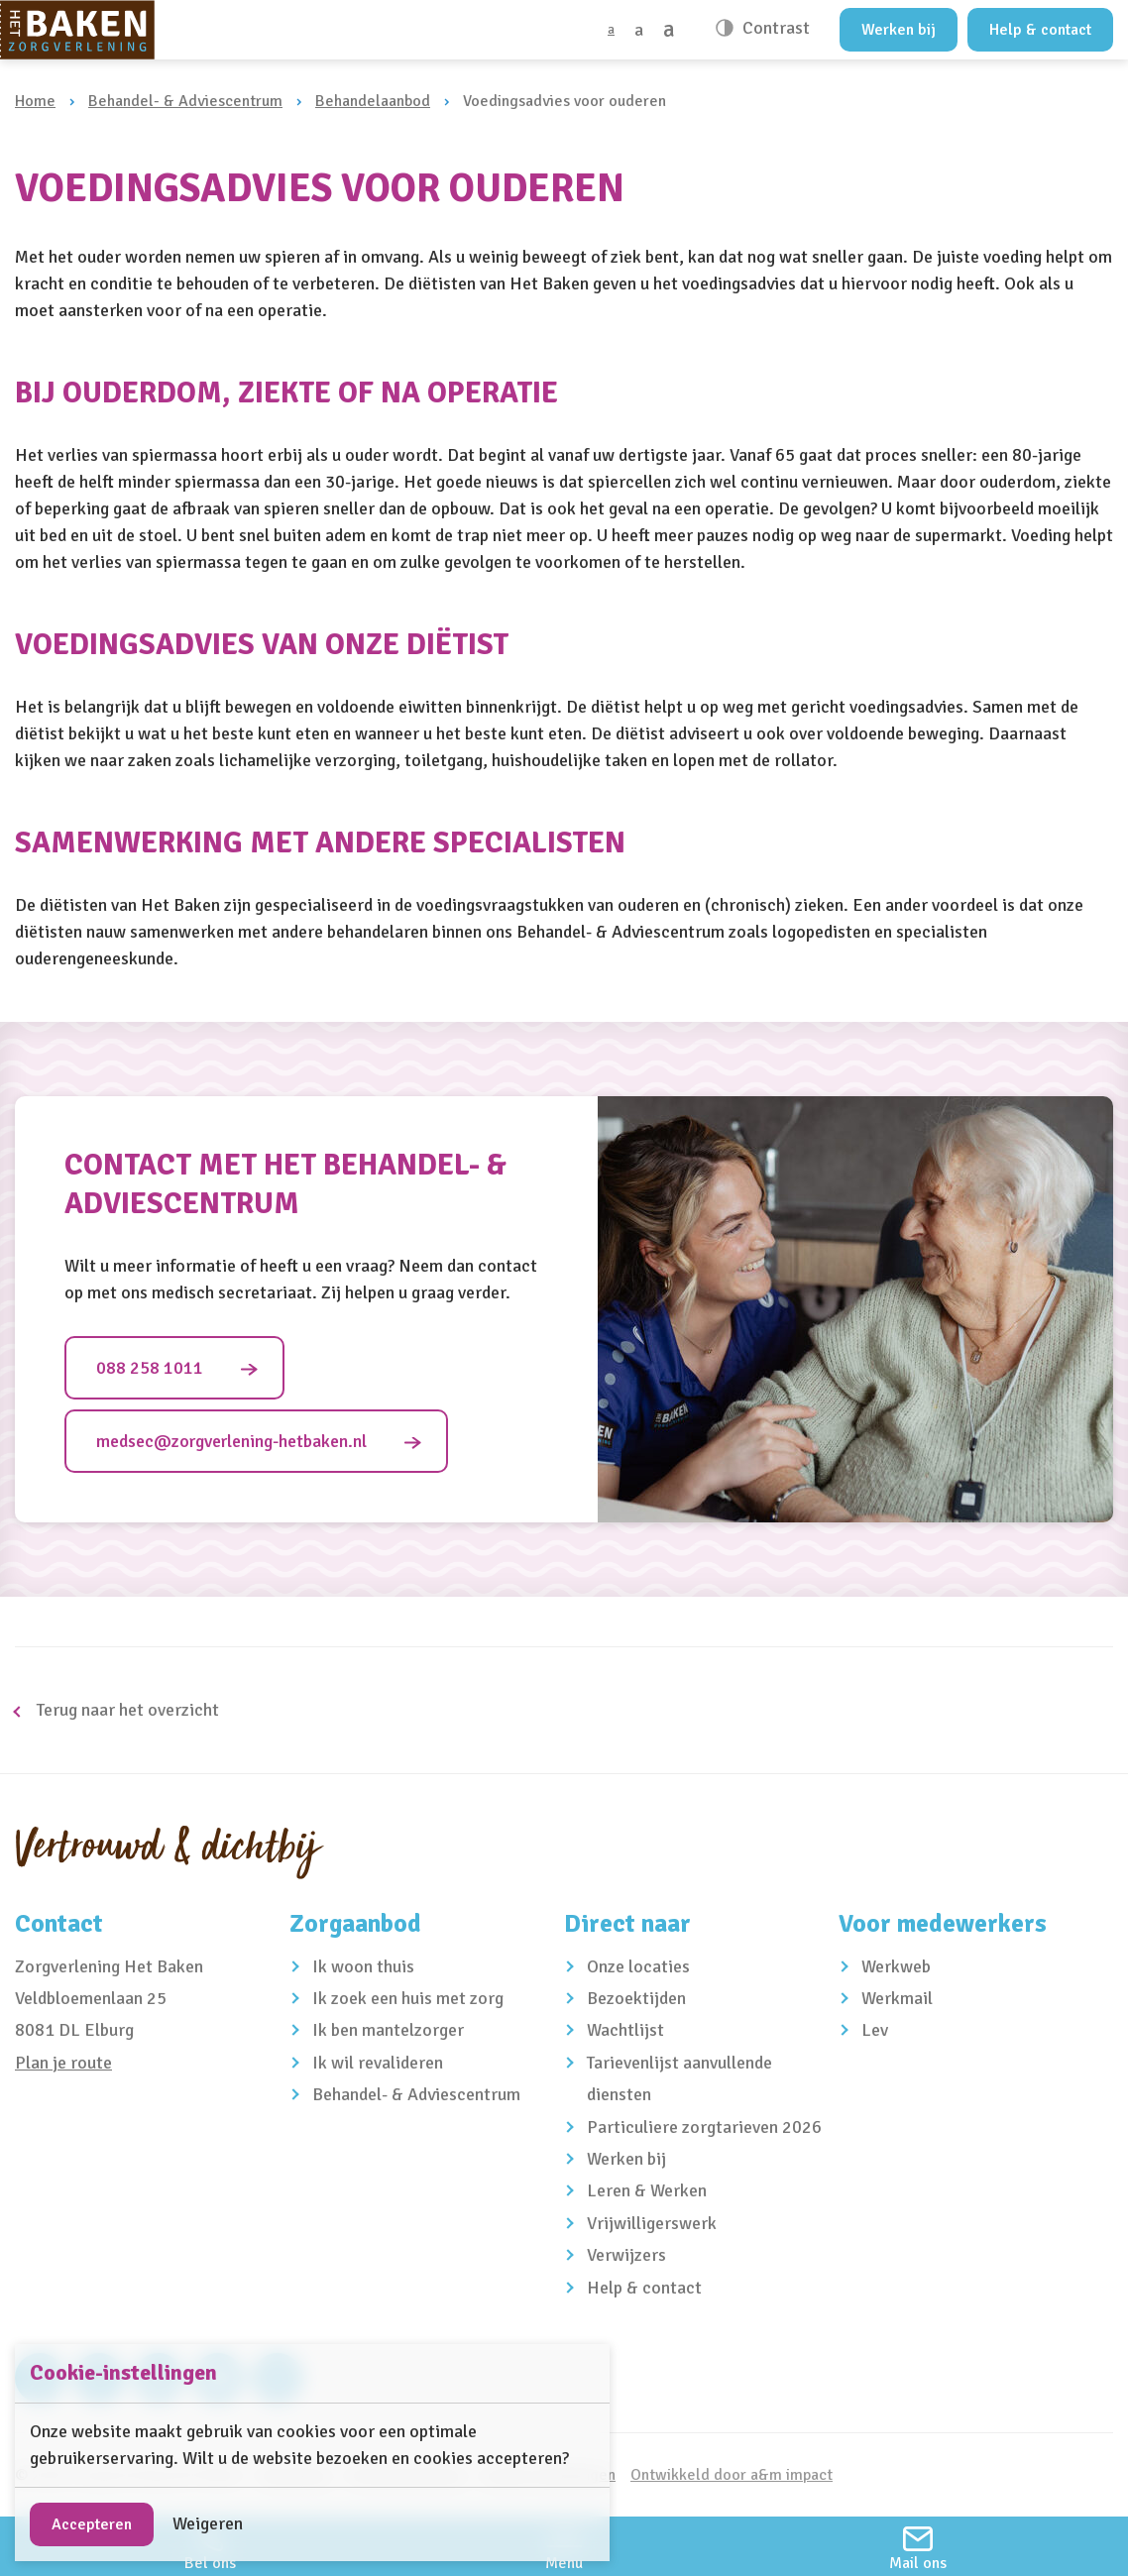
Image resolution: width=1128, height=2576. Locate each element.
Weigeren (207, 2523)
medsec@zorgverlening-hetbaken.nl (231, 1441)
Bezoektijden (636, 1998)
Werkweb (896, 1966)
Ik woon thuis (363, 1966)
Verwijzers (626, 2255)
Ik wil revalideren (377, 2062)
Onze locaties (638, 1966)
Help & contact (1040, 30)
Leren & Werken (647, 2190)
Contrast (774, 28)
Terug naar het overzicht (126, 1710)
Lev (874, 2030)
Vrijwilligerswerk (652, 2223)
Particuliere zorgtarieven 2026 (704, 2127)
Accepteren (92, 2524)
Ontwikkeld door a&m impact (731, 2475)
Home (35, 101)
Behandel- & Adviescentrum (185, 101)
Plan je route (63, 2062)
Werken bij (898, 30)
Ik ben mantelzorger (388, 2030)
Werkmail (897, 1998)
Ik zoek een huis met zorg (408, 1998)
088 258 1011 (149, 1368)
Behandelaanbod (372, 101)
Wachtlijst (625, 2030)
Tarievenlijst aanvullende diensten (679, 2078)
